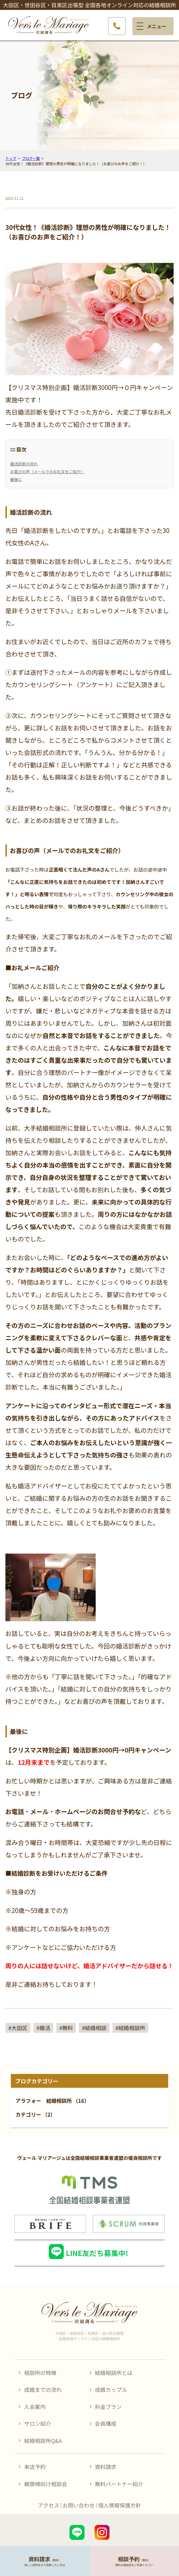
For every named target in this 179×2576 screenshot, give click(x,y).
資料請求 (105, 2467)
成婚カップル (111, 2389)
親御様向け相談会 (45, 2484)
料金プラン (108, 2406)
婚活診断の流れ (24, 464)
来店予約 (34, 2467)
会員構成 (105, 2423)
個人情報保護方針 (119, 2505)
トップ (10, 158)
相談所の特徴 (40, 2373)
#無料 (66, 2028)
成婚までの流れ (43, 2389)
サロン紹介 (37, 2423)
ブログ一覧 (31, 158)
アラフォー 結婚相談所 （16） (52, 2100)
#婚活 (43, 2028)
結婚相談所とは (113, 2373)
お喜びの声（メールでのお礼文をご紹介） (47, 471)
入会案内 (34, 2406)
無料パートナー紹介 (119, 2484)
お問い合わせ (79, 2505)
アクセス (48, 2505)
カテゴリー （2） (36, 2114)
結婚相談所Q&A (43, 2440)
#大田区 (17, 2028)
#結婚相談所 (130, 2028)
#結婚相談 (94, 2028)
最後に (16, 479)
